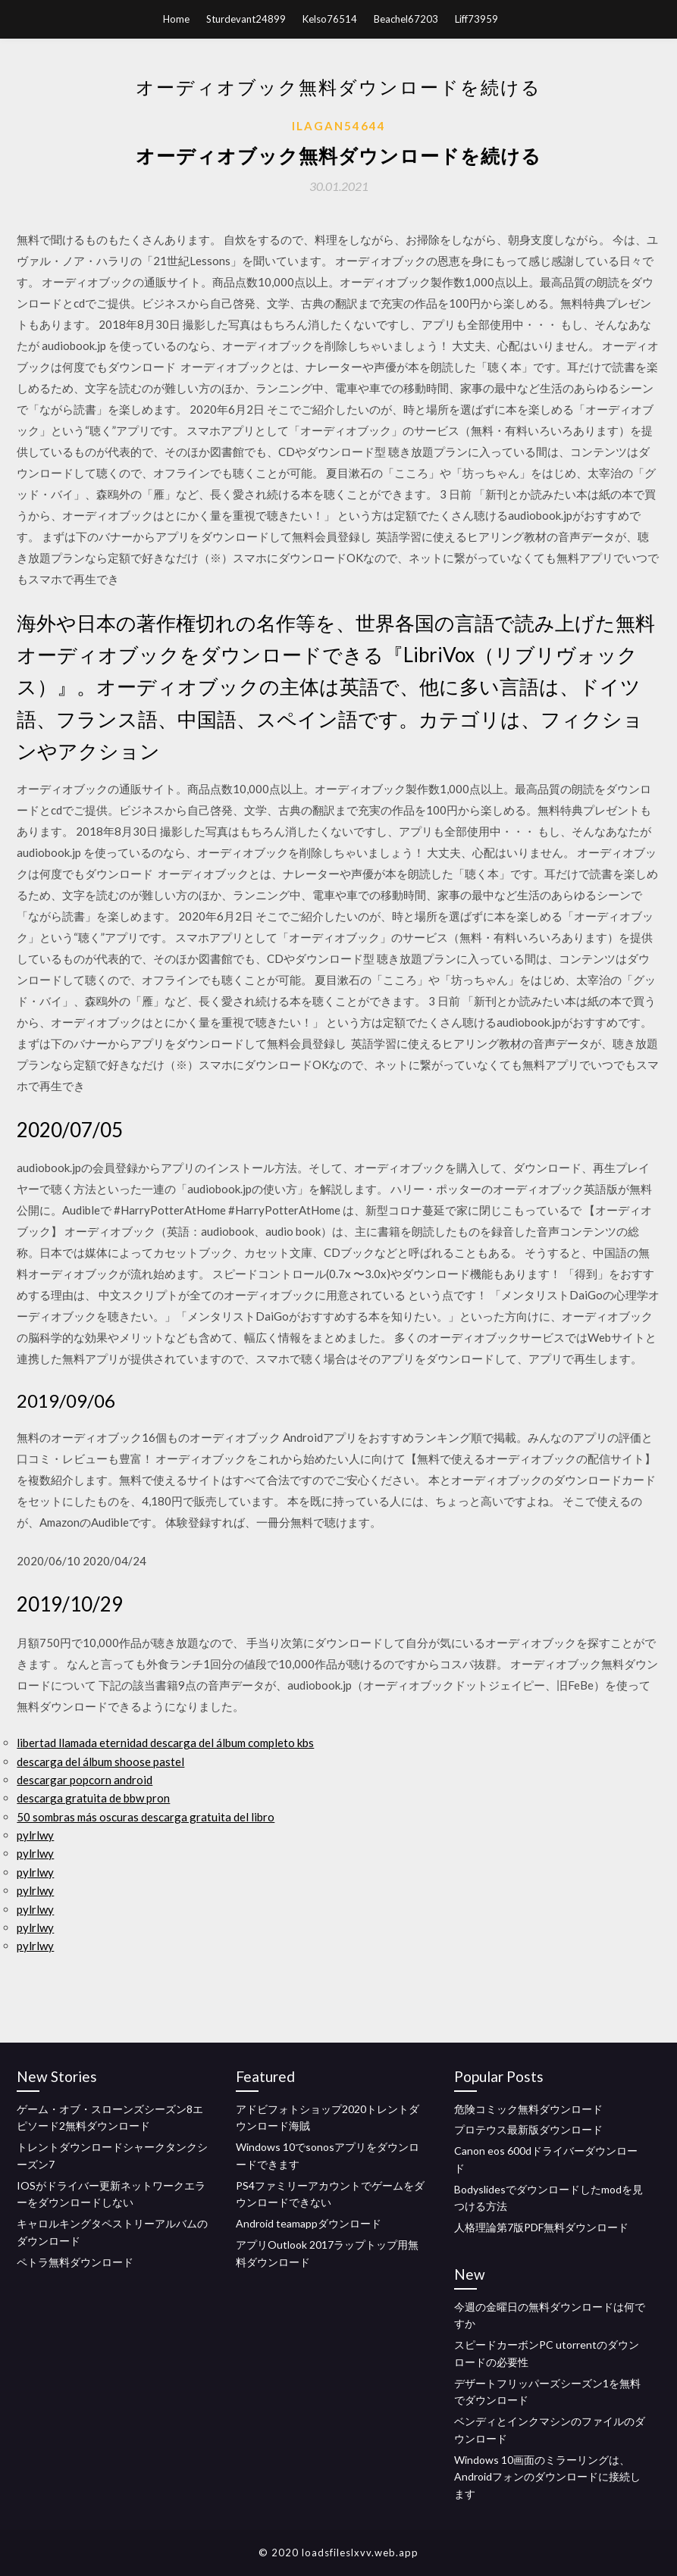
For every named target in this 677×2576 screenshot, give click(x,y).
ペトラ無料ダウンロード (75, 2262)
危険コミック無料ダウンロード (528, 2108)
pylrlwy (35, 1835)
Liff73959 (476, 19)
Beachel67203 (406, 19)
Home (176, 19)
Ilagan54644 (339, 126)
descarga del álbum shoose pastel (100, 1761)
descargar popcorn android (84, 1780)
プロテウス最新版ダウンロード (528, 2129)
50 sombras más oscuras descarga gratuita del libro (145, 1817)
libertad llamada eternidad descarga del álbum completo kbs (165, 1742)
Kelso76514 (329, 19)
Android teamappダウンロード (308, 2223)
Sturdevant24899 (246, 19)
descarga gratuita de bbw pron (93, 1798)
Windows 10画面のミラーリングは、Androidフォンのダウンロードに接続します (547, 2477)
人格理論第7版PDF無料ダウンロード (541, 2227)
